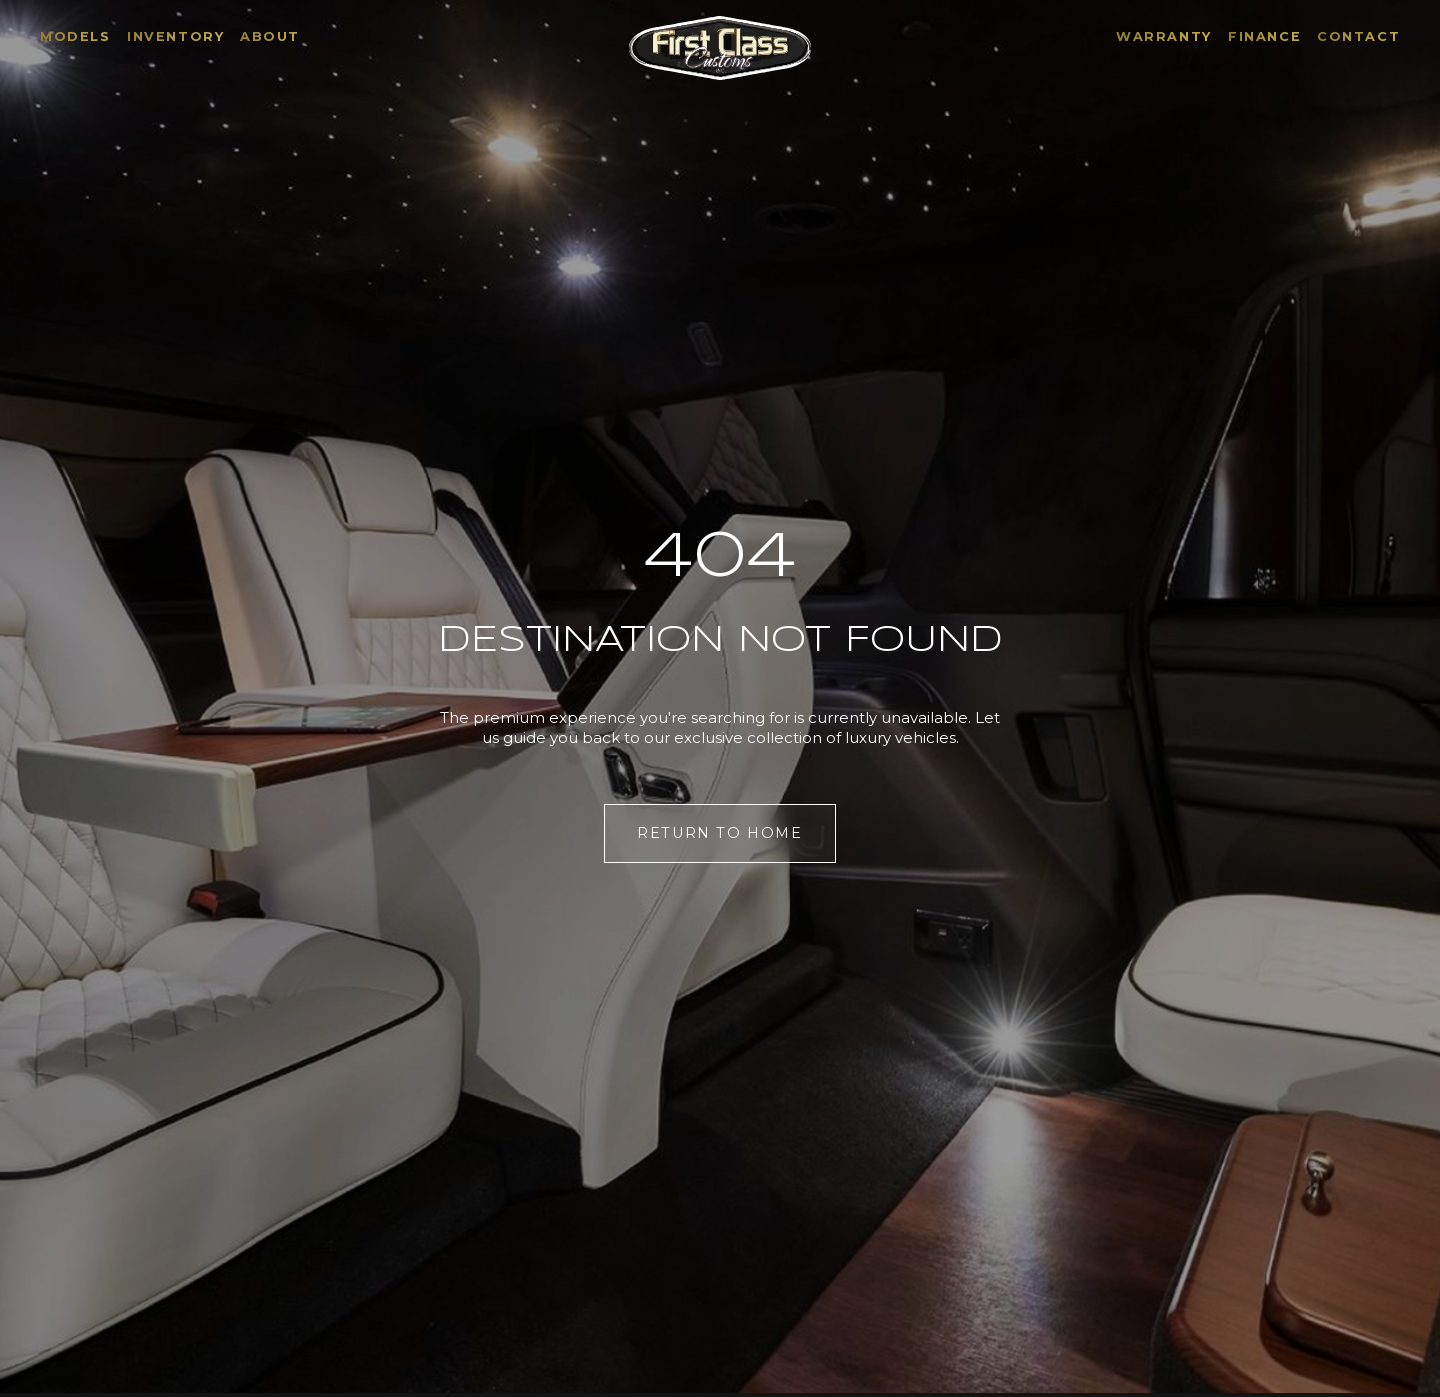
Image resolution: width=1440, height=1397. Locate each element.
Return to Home (719, 833)
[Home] (720, 48)
